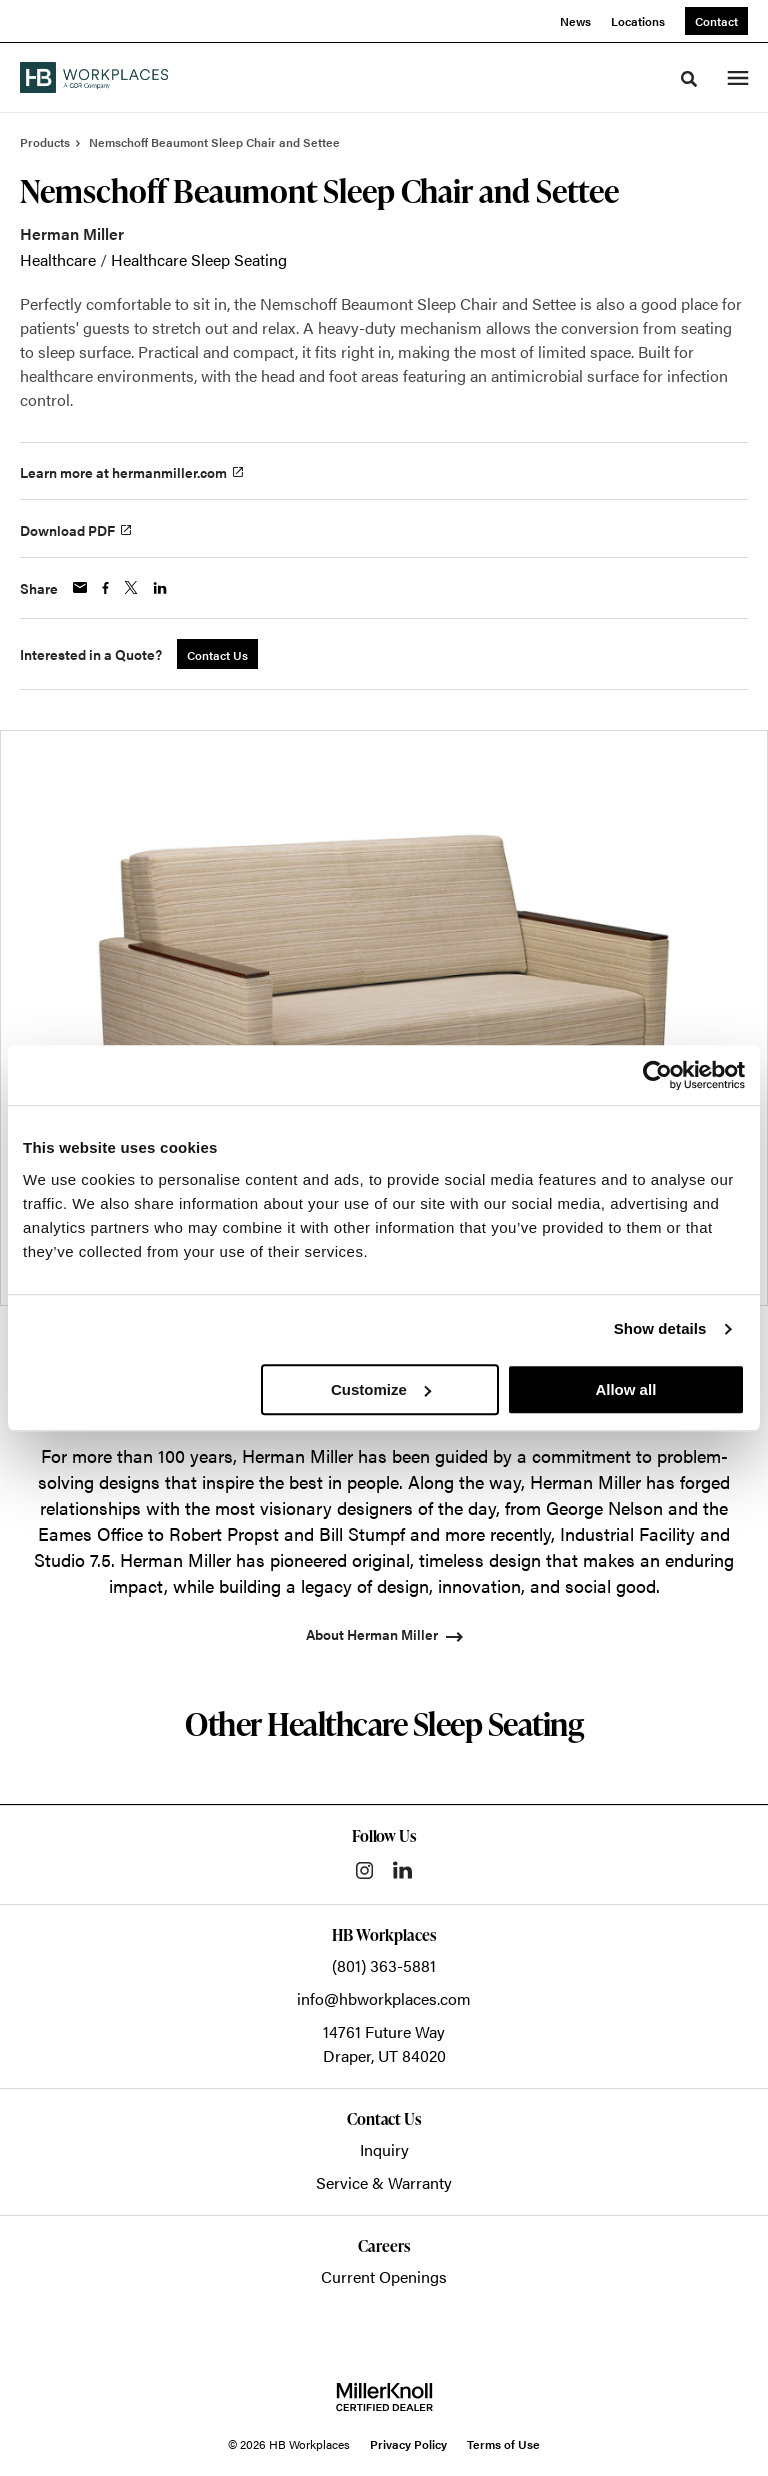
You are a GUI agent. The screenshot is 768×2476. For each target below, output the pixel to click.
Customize (381, 1389)
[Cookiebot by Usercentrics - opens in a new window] (657, 1075)
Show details (660, 1328)
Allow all (625, 1389)
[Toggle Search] (689, 79)
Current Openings (384, 2276)
